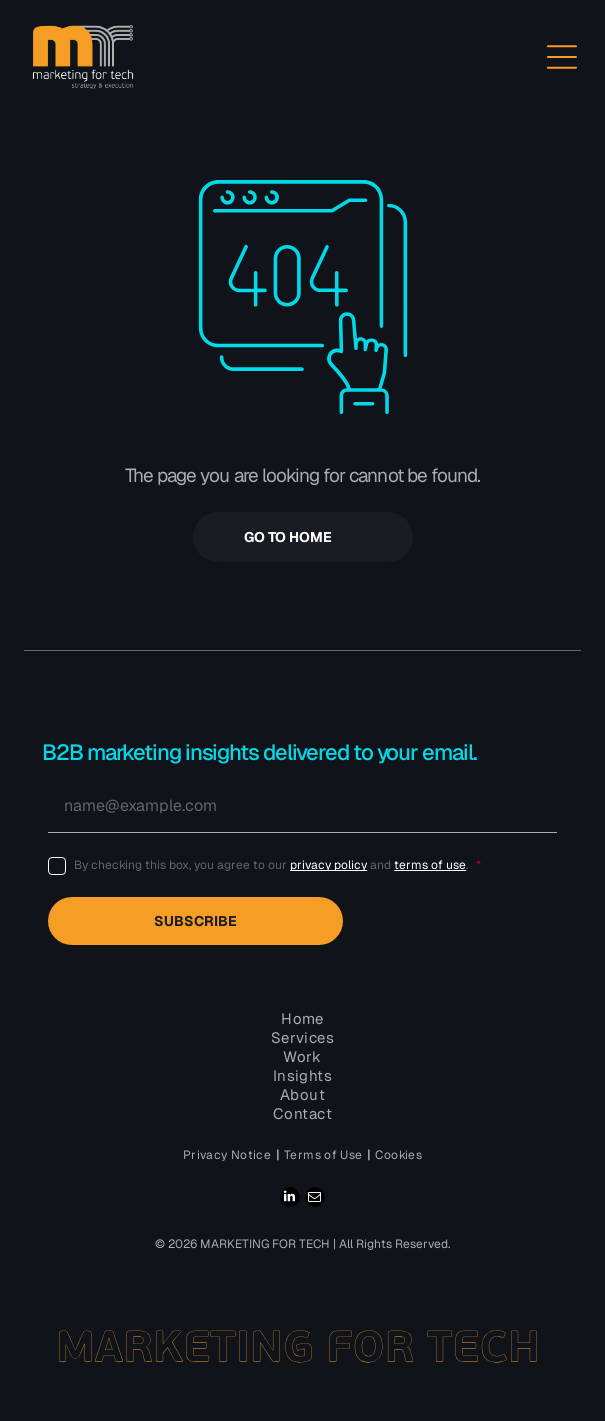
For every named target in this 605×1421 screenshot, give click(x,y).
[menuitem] (228, 1155)
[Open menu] (562, 57)
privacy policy (328, 865)
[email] (315, 1199)
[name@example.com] (302, 806)
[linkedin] (290, 1199)
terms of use (430, 865)
